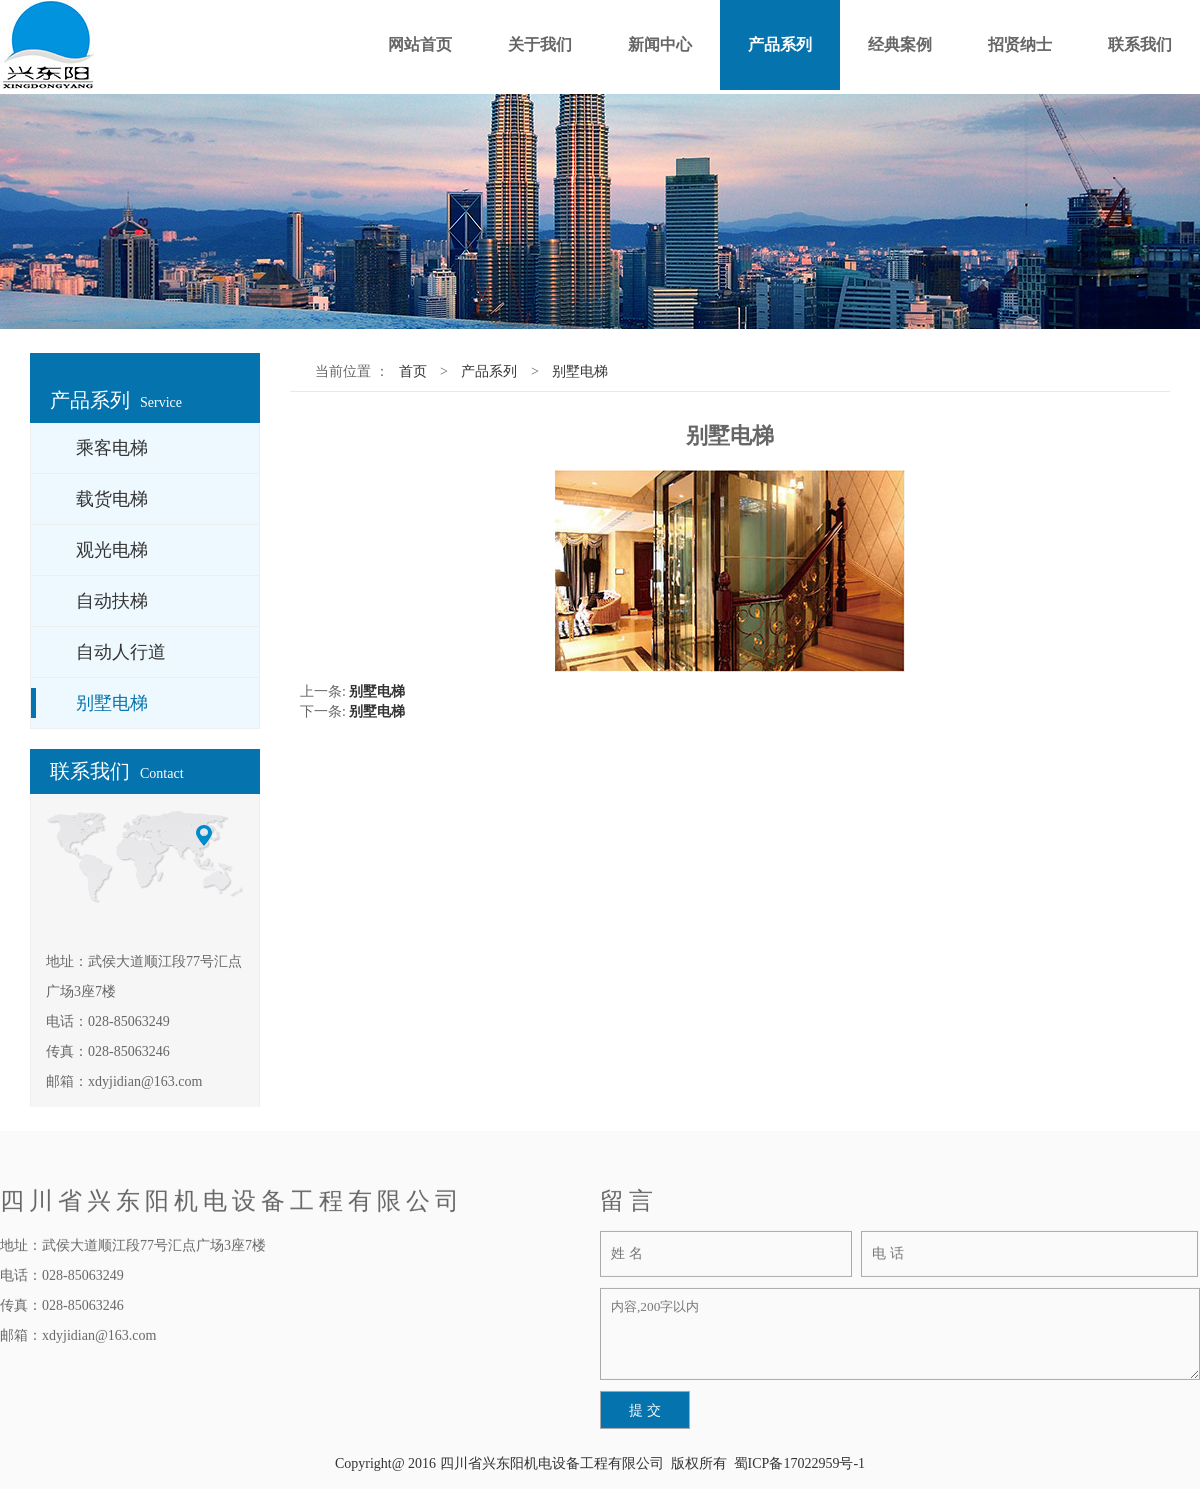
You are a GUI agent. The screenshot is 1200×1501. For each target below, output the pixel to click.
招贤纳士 (1020, 44)
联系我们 (1140, 44)
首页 (413, 371)
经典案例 (900, 44)
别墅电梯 (580, 371)
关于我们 (540, 44)
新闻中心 (660, 44)
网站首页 (420, 44)
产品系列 (780, 44)
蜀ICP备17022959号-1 (799, 1463)
